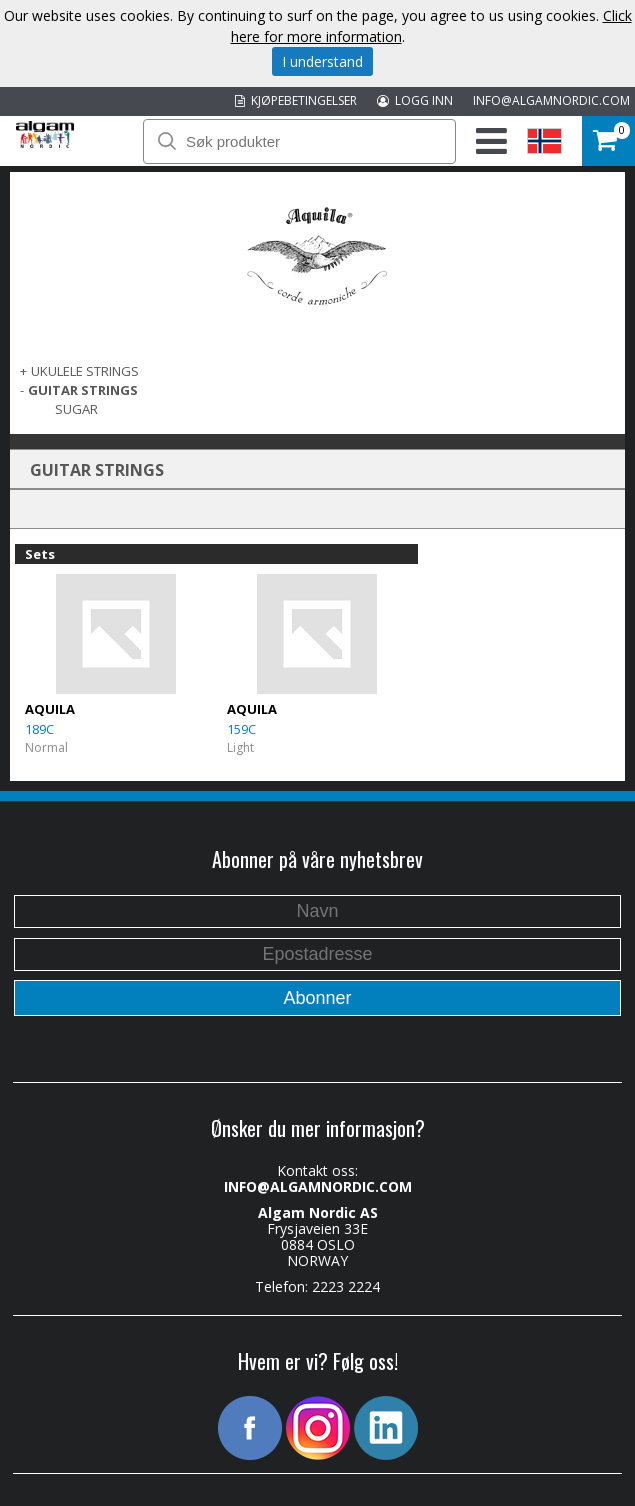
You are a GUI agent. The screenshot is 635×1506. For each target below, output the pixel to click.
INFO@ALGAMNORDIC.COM (551, 100)
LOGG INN (415, 100)
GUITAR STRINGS (83, 390)
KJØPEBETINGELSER (296, 100)
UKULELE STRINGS (85, 371)
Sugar (76, 409)
